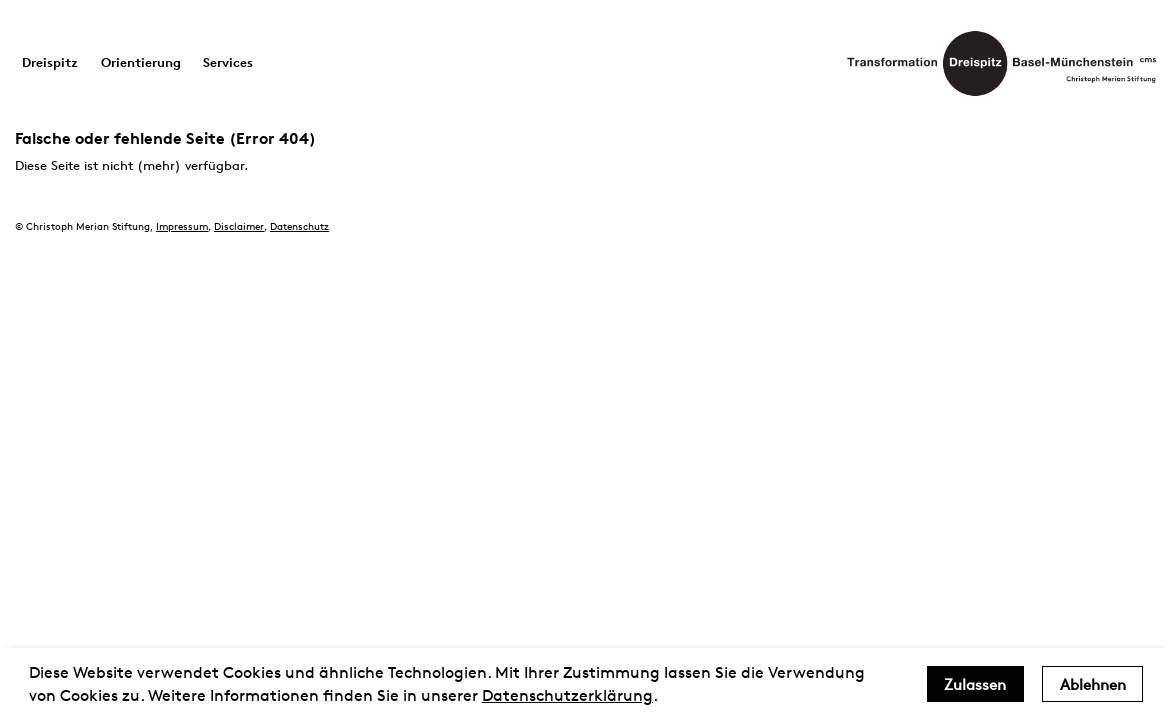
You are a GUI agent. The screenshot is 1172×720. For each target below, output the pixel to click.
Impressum (182, 225)
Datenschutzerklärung (567, 695)
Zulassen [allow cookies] (975, 684)
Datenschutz (299, 225)
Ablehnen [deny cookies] (1093, 684)
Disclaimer (239, 225)
